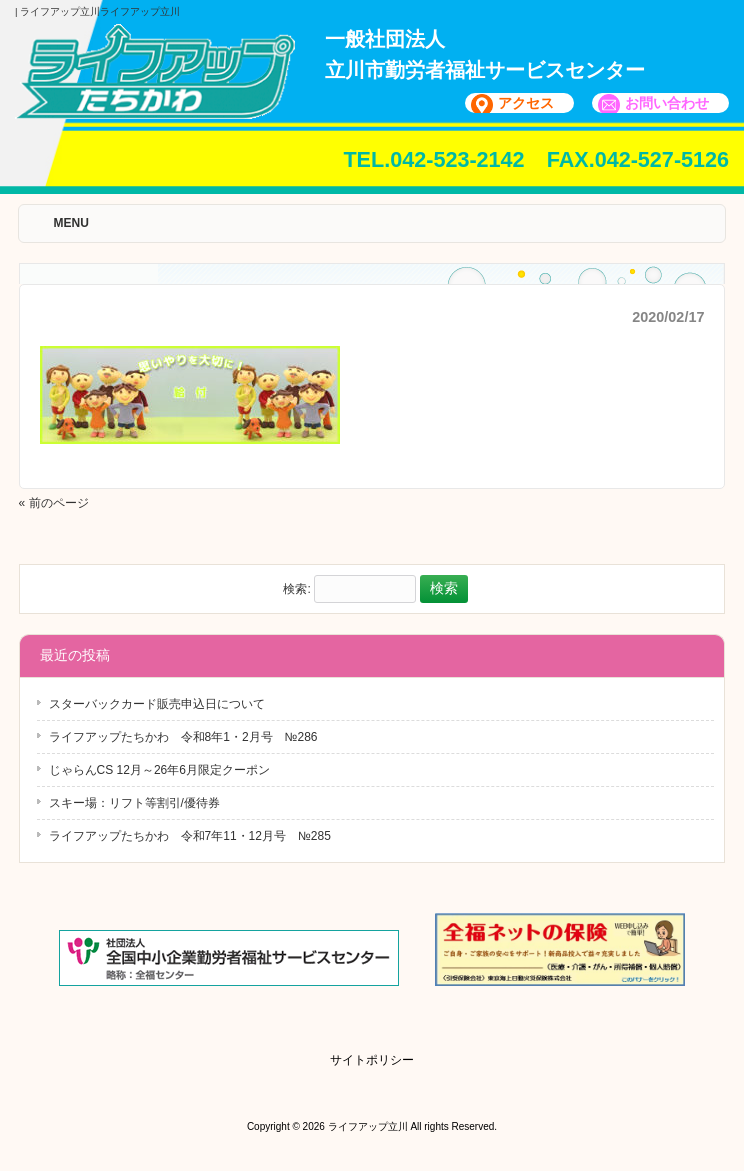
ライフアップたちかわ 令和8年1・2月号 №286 (183, 737)
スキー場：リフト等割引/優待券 (134, 803)
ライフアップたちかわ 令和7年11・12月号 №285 (190, 836)
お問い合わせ (667, 103)
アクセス (526, 103)
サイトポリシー (372, 1060)
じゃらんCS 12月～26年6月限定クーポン (159, 770)
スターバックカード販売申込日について (157, 704)
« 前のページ (54, 503)
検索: (296, 589)
